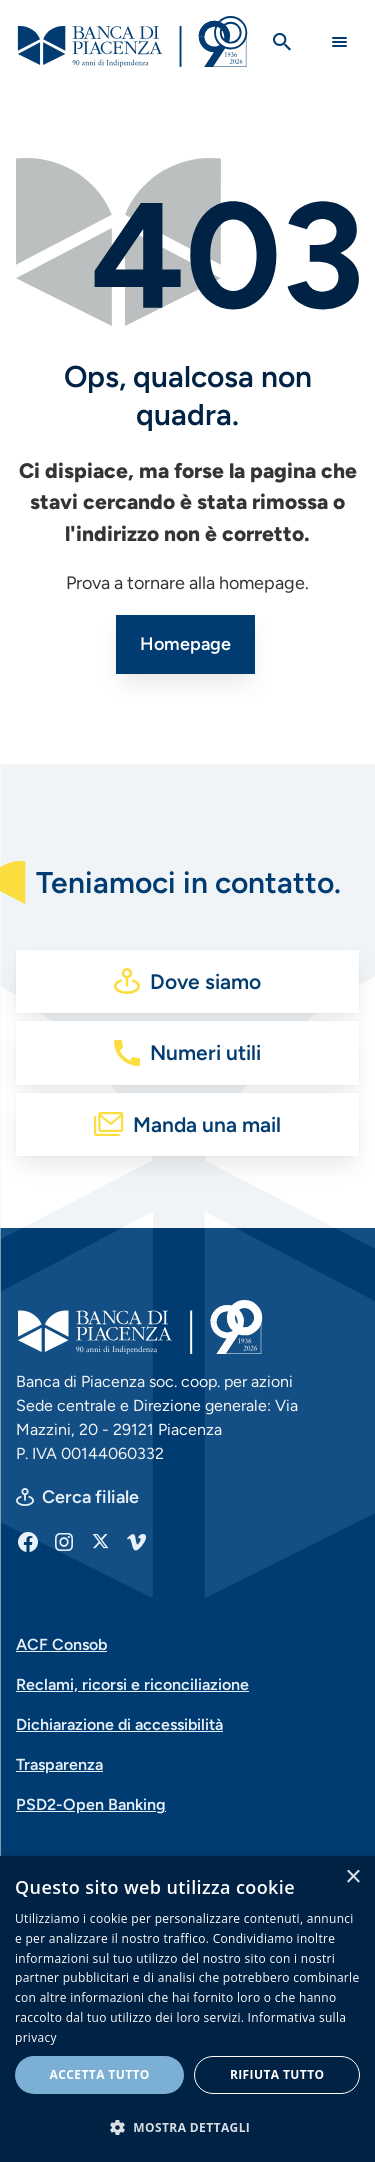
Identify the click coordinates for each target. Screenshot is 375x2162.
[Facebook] (28, 1541)
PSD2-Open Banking (91, 1804)
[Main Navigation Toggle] (339, 41)
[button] (187, 2127)
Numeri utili (205, 1052)
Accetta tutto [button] (100, 2074)
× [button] (352, 1877)
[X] (100, 1541)
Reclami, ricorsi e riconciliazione (132, 1684)
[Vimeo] (136, 1541)
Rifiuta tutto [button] (277, 2074)
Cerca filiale (90, 1497)
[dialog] (187, 2009)
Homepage (185, 644)
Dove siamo (205, 981)
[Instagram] (64, 1541)
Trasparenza (59, 1764)
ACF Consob (61, 1644)
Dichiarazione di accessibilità (119, 1724)
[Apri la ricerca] (282, 42)
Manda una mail (207, 1124)
